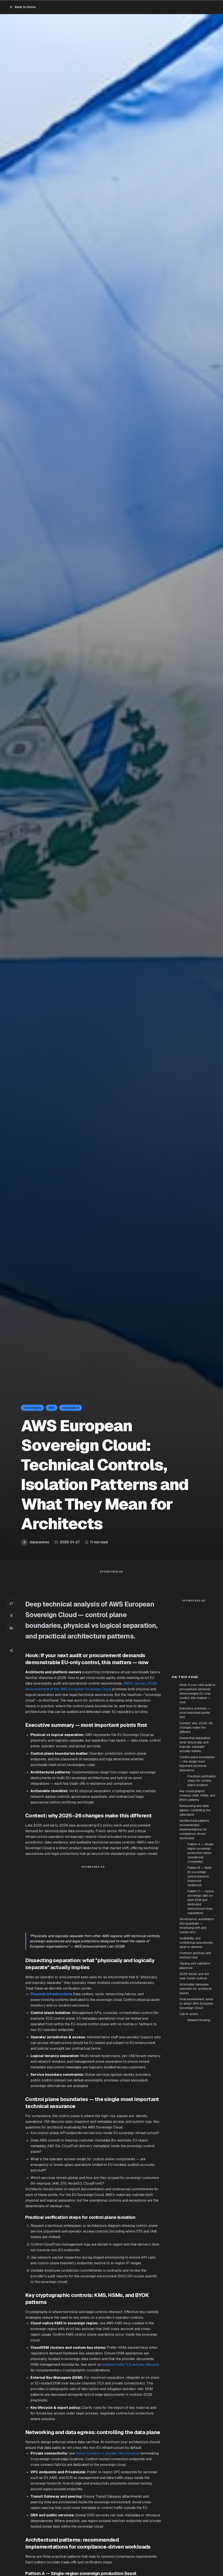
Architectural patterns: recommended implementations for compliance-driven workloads (194, 1907)
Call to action (188, 2092)
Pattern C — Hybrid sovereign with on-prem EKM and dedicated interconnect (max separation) (201, 1980)
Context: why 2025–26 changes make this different (196, 1805)
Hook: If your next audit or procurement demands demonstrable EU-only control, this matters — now (197, 1771)
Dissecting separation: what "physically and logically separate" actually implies (195, 1822)
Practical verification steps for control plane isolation (202, 1858)
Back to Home (23, 7)
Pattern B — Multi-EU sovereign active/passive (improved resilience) (200, 1954)
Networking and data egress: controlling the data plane (195, 1888)
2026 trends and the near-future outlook (194, 2054)
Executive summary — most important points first (195, 1791)
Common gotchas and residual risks (195, 2033)
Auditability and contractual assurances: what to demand (196, 2020)
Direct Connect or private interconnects (108, 2462)
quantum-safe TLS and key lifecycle (130, 2373)
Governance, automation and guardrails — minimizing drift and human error (196, 2003)
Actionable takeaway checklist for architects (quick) (195, 2067)
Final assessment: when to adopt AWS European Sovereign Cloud (196, 2081)
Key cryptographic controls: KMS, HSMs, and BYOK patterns (197, 1873)
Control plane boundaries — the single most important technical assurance (197, 1841)
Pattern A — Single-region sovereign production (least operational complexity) (201, 1931)
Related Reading (199, 2098)
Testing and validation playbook (194, 2044)
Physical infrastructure (50, 2002)
